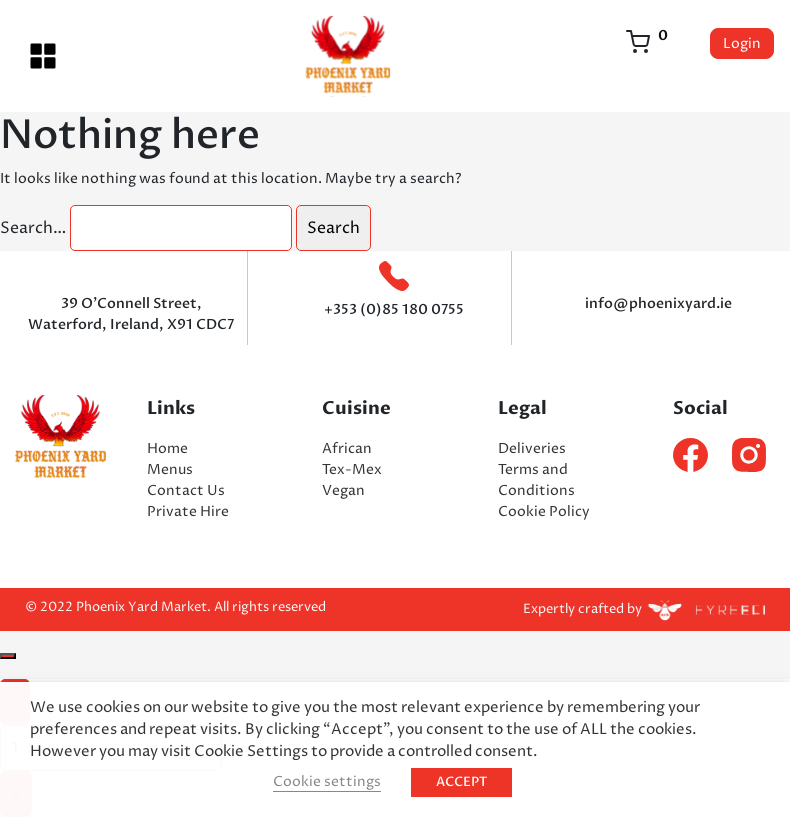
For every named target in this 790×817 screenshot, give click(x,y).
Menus (170, 469)
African (347, 448)
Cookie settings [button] (327, 781)
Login (742, 43)
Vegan (343, 490)
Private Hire (188, 511)
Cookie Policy (544, 511)
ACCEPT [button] (461, 782)
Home (167, 448)
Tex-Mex (352, 469)
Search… (33, 228)
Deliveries (532, 448)
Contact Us (186, 490)
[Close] (8, 656)
